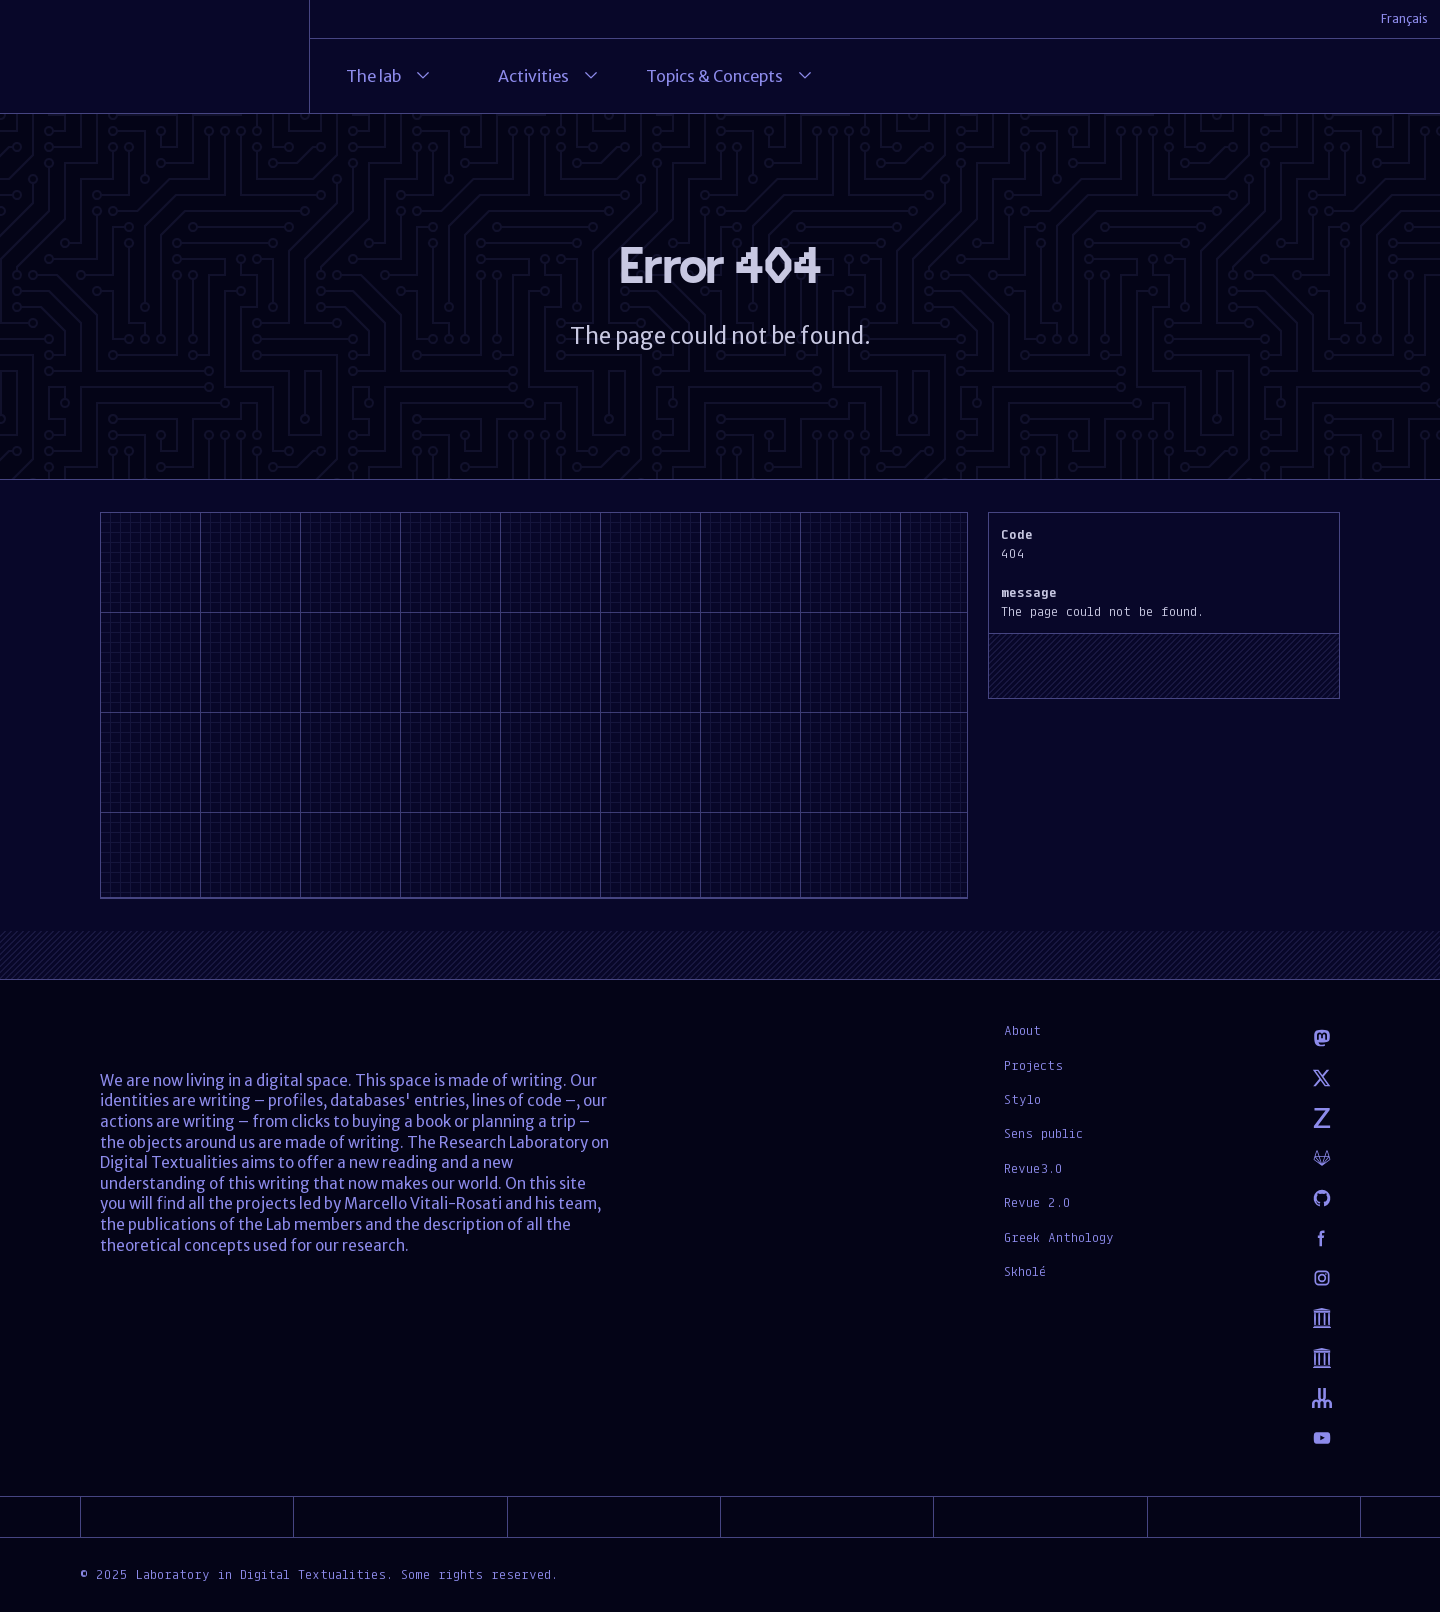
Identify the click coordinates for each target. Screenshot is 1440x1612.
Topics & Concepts (730, 76)
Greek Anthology (1059, 1237)
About (1022, 1030)
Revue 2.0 (1037, 1202)
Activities (549, 76)
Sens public (1043, 1133)
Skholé (1025, 1271)
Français (1404, 18)
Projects (1033, 1065)
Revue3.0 (1033, 1168)
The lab (389, 76)
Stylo (1022, 1099)
